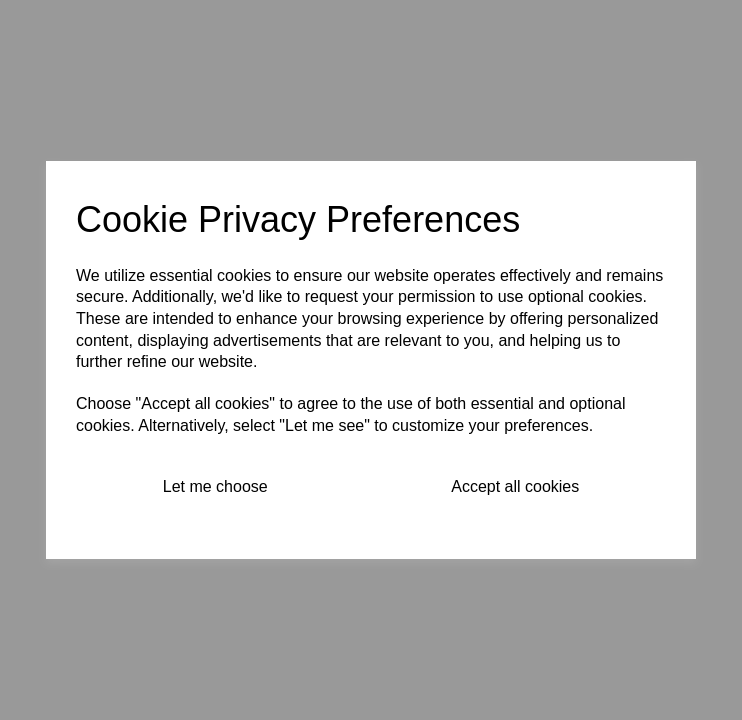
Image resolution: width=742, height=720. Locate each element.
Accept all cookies (515, 486)
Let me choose (215, 486)
